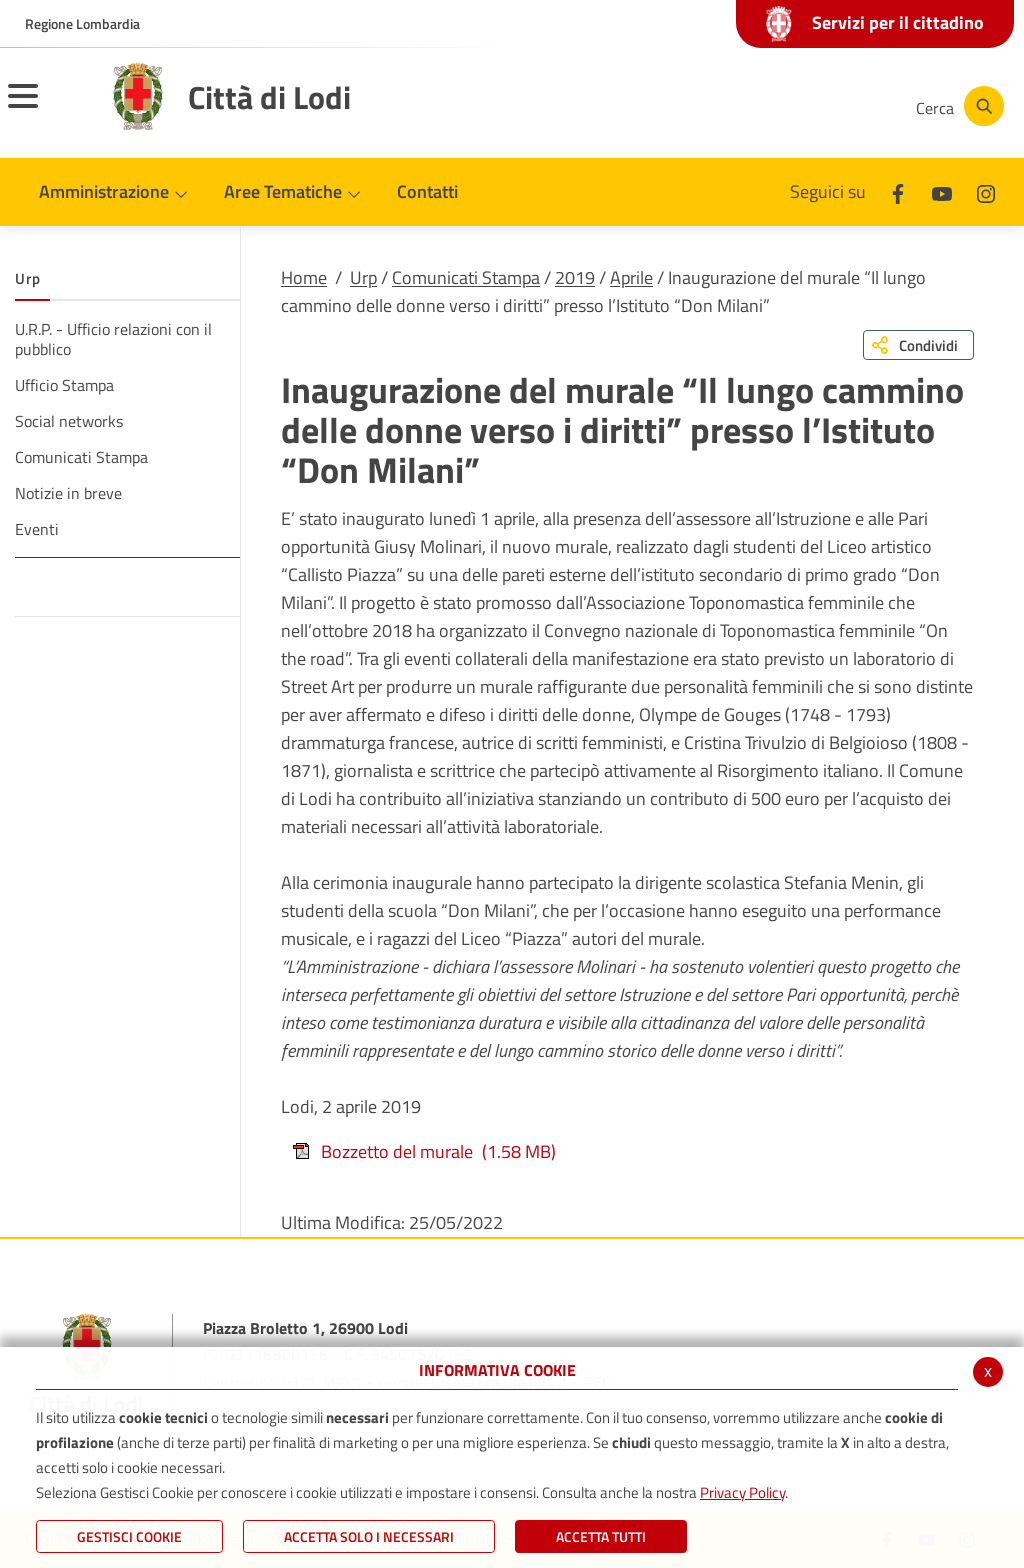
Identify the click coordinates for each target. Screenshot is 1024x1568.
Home (304, 277)
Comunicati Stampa (466, 277)
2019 (575, 277)
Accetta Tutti (601, 1536)
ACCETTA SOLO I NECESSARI (369, 1536)
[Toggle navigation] (48, 109)
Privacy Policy (742, 1492)
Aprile (631, 277)
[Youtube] (758, 106)
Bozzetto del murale (423, 1151)
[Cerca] (956, 106)
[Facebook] (698, 106)
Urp (363, 277)
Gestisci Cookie (129, 1536)
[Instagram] (818, 106)
